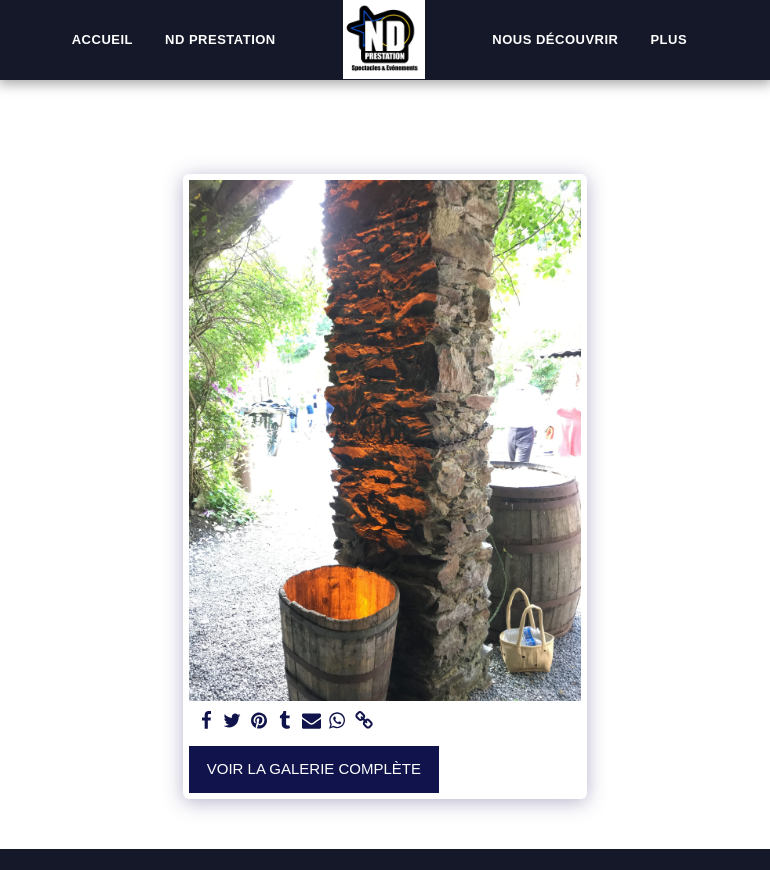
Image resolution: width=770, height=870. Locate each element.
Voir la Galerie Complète (314, 768)
